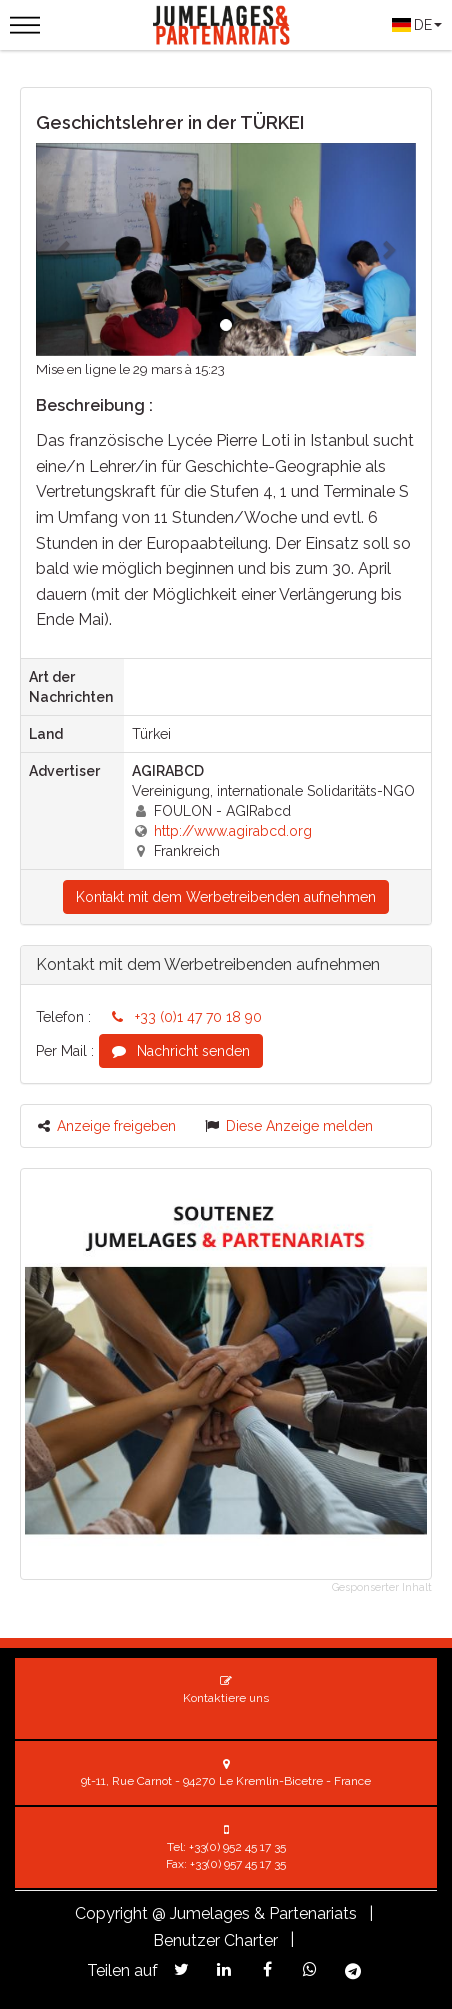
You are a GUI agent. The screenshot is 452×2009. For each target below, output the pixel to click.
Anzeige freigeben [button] (107, 1126)
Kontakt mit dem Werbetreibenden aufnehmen (226, 897)
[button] (64, 249)
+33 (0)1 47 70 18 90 (187, 1017)
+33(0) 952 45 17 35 (237, 1847)
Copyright (111, 1913)
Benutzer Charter (215, 1940)
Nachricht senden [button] (181, 1051)
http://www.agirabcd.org (233, 831)
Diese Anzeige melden (289, 1126)
